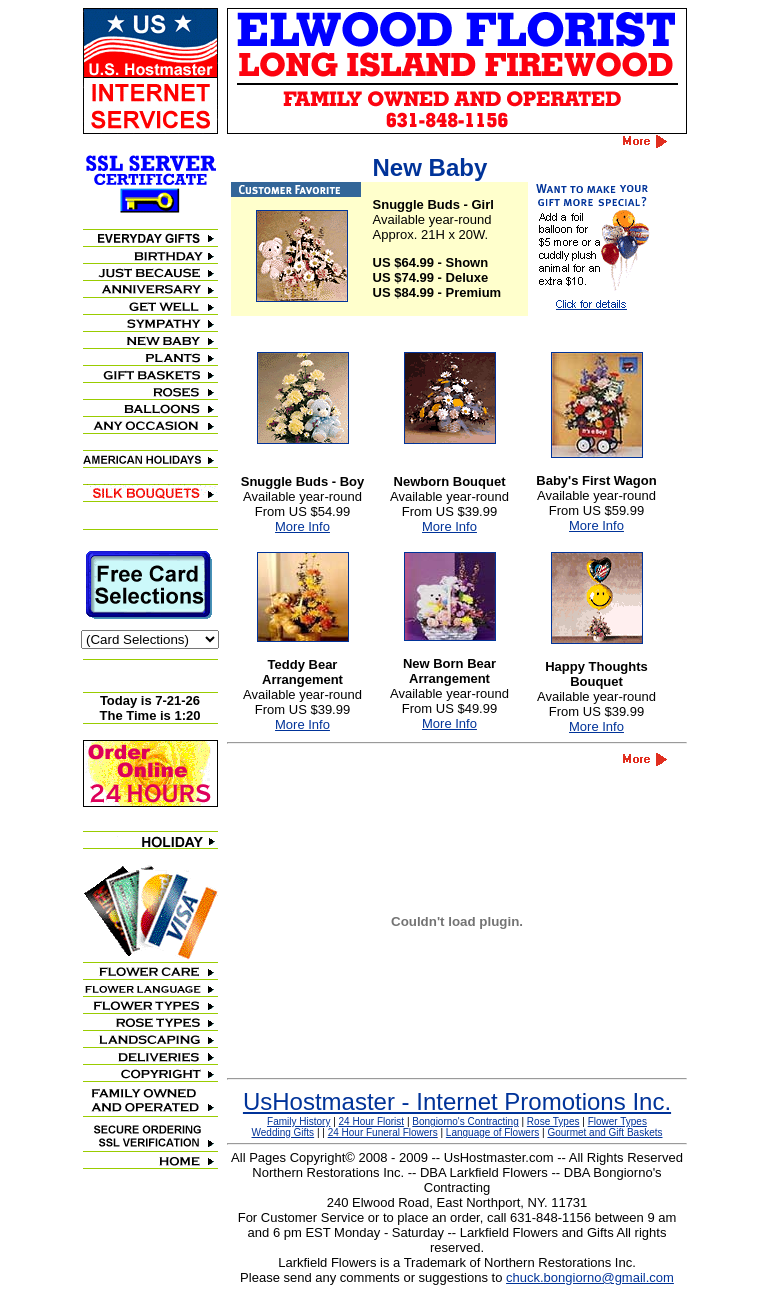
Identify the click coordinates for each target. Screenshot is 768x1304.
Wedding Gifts (283, 1132)
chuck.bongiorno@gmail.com (590, 1277)
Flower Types (617, 1121)
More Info (302, 526)
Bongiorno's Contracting (465, 1121)
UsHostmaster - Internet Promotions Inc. (457, 1101)
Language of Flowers (492, 1132)
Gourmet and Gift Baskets (604, 1132)
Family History (298, 1121)
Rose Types (553, 1121)
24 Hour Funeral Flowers (383, 1132)
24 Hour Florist (372, 1121)
